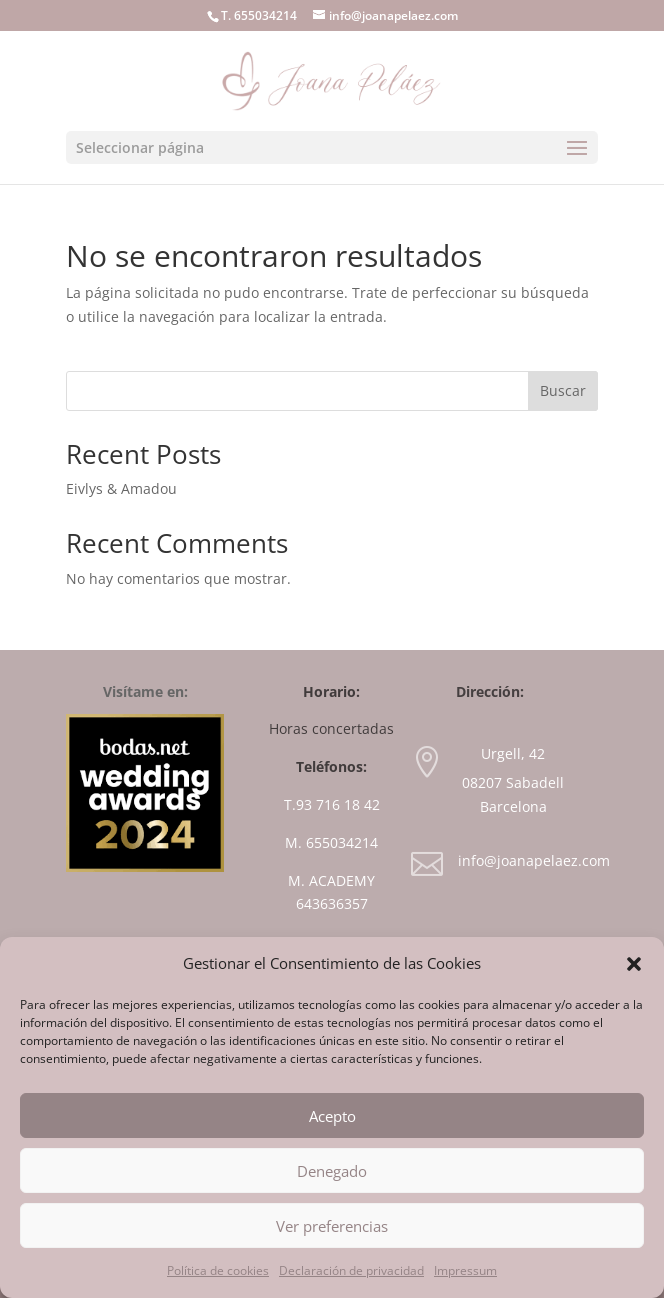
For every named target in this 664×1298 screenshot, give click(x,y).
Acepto (332, 1116)
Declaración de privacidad (351, 1270)
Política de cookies (218, 1270)
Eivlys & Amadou (121, 488)
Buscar (563, 390)
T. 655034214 (259, 15)
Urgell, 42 (513, 753)
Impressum (465, 1270)
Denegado (332, 1171)
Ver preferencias (332, 1226)
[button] (634, 964)
